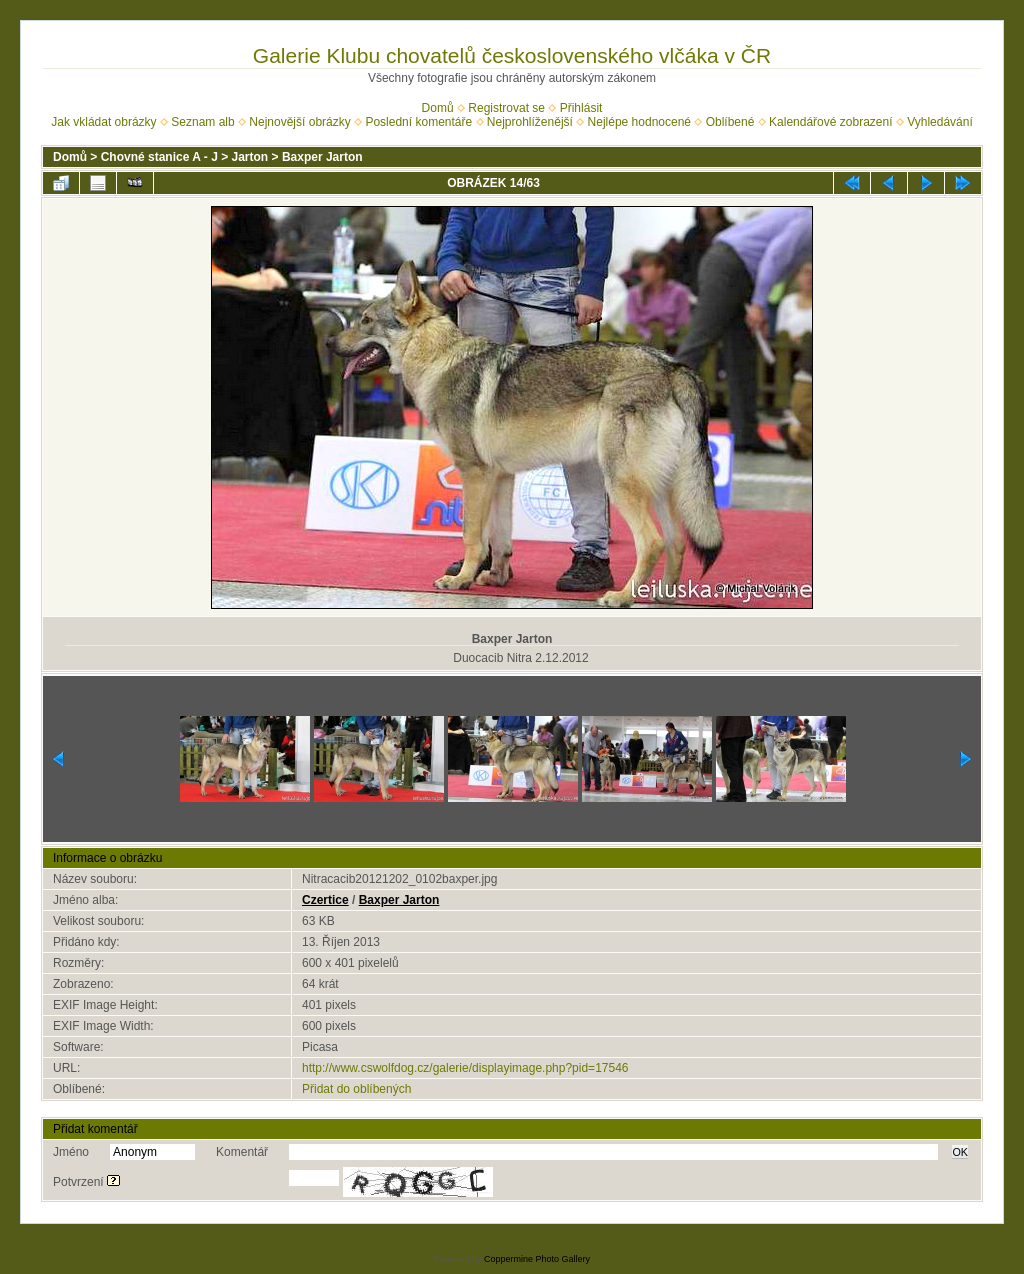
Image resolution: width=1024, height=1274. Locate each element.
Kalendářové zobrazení (830, 122)
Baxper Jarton (322, 157)
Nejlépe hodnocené (639, 122)
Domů (438, 108)
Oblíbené (730, 122)
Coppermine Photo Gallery (537, 1259)
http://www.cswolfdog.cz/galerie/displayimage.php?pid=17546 (465, 1068)
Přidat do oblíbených (356, 1089)
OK (960, 1152)
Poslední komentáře (418, 122)
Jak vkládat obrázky (103, 122)
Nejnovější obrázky (299, 122)
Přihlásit (581, 108)
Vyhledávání (940, 122)
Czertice (325, 900)
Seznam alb (202, 122)
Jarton (250, 157)
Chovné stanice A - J (159, 157)
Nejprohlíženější (530, 122)
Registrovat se (506, 108)
